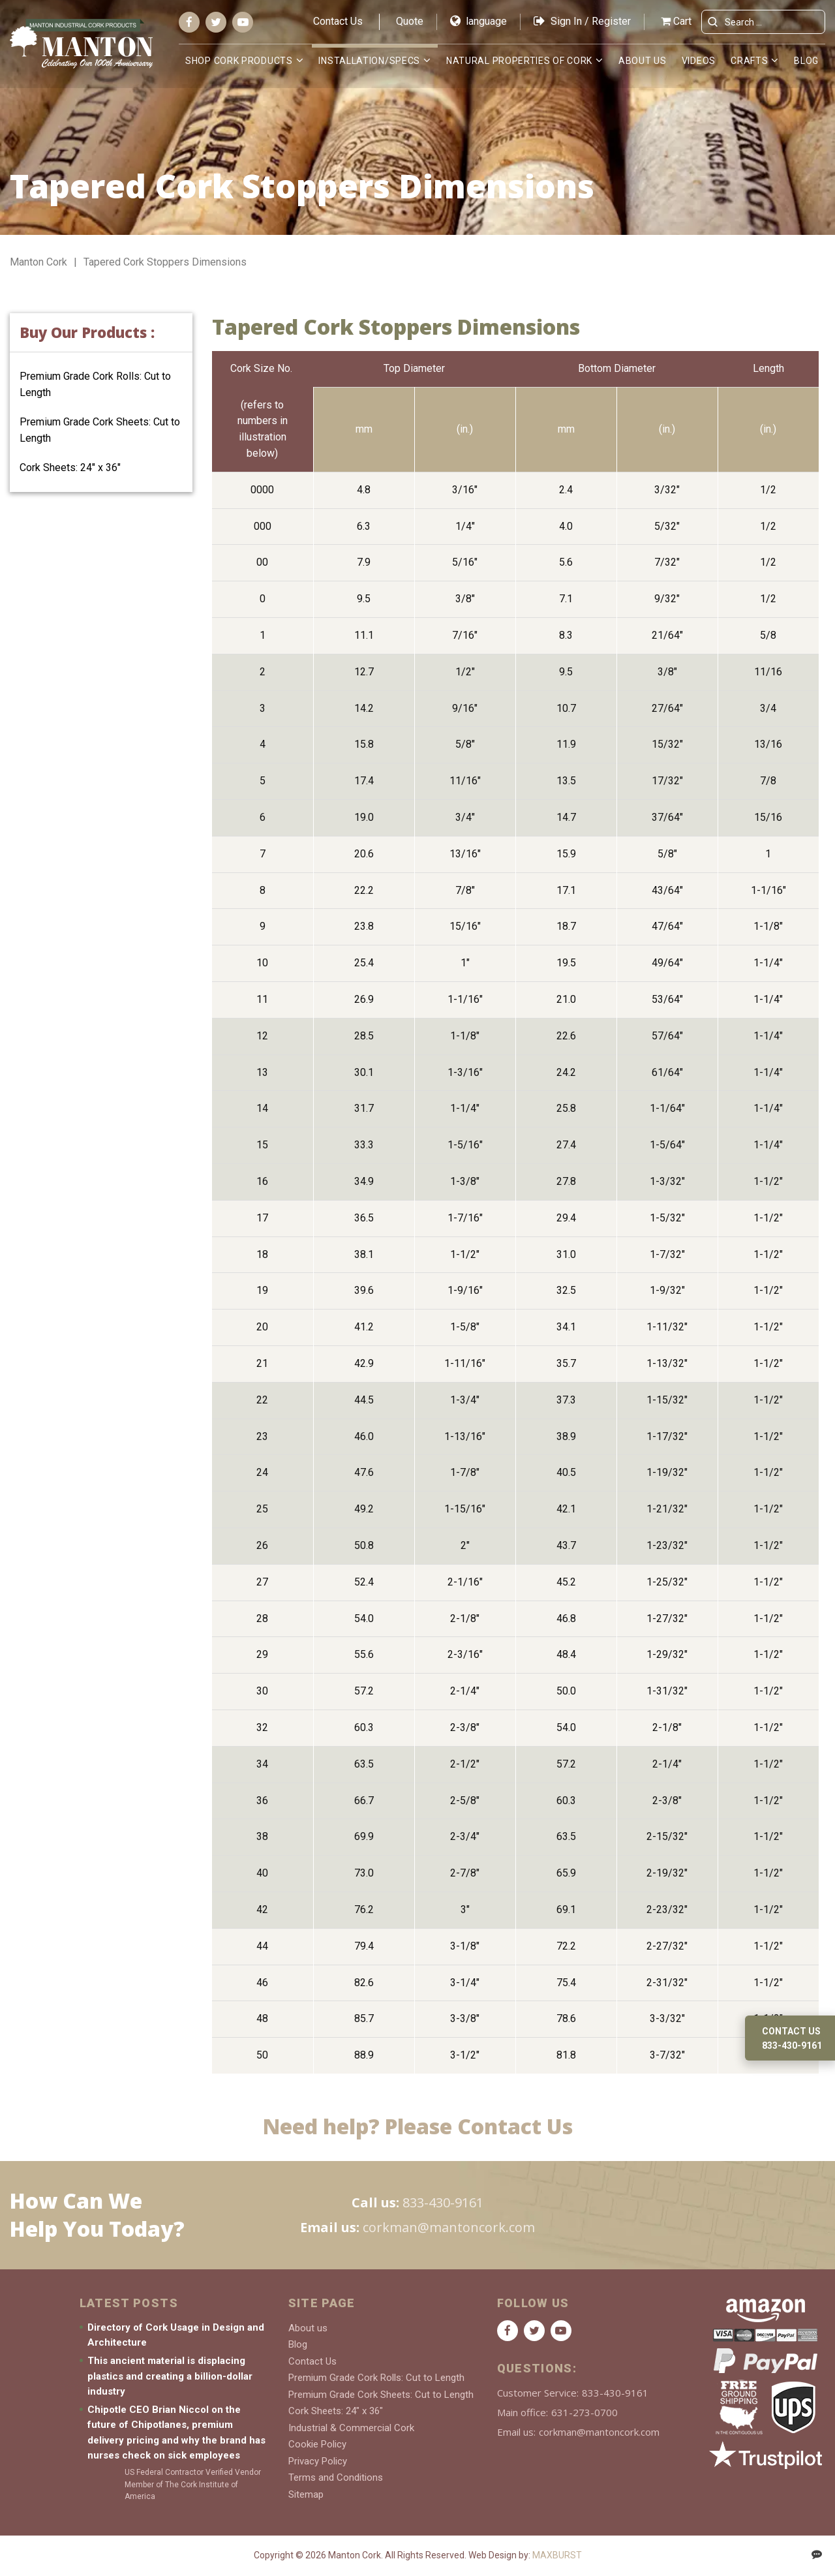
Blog (806, 60)
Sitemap (306, 2494)
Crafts (749, 60)
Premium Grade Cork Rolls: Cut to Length (376, 2378)
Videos (699, 60)
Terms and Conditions (335, 2477)
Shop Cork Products (239, 60)
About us (642, 60)
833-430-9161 (442, 2202)
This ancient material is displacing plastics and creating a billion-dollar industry (169, 2376)
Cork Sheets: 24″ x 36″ (70, 467)
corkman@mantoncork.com (449, 2227)
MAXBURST (557, 2555)
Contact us (791, 2031)
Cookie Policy (317, 2444)
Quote (409, 21)
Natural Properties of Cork (519, 60)
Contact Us (338, 21)
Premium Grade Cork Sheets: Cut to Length (381, 2394)
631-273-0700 (584, 2412)
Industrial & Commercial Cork (351, 2428)
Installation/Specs (369, 60)
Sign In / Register (582, 21)
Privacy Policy (317, 2461)
